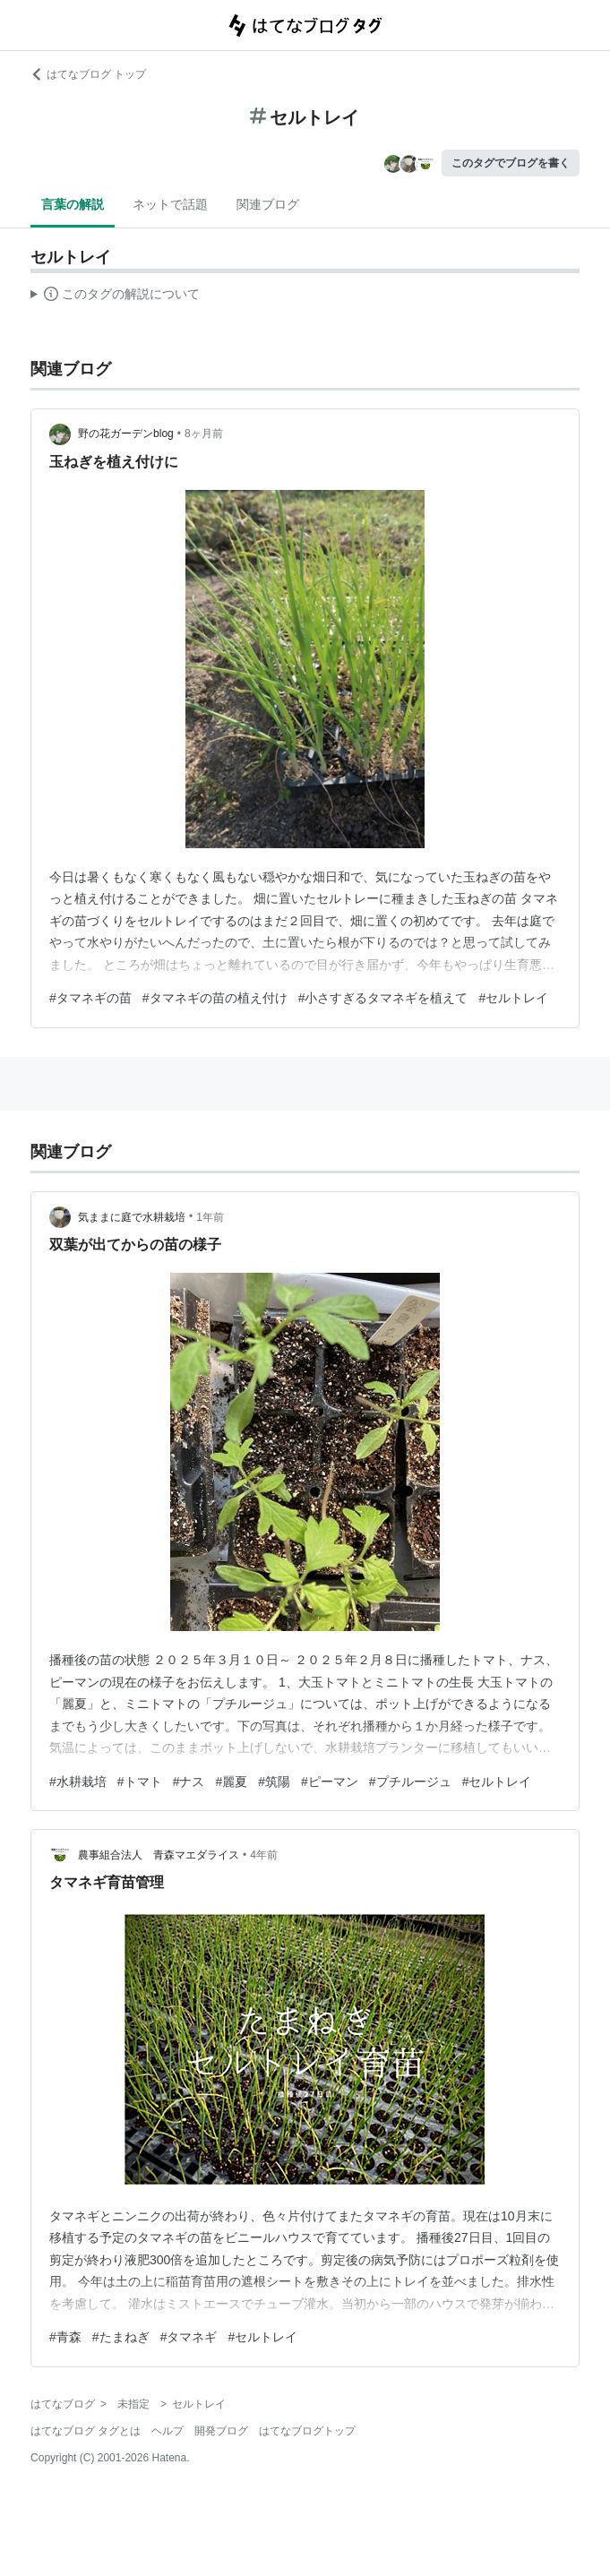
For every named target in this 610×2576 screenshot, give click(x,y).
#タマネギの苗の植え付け (215, 998)
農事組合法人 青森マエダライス (158, 1855)
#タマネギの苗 (90, 998)
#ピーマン (329, 1781)
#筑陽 (274, 1781)
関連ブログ (267, 204)
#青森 (65, 2337)
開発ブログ (221, 2431)
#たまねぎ (121, 2337)
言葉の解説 (72, 204)
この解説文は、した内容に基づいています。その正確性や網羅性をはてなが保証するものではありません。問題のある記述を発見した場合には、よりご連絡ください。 (115, 296)
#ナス (189, 1781)
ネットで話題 (170, 204)
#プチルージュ (410, 1781)
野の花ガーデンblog (126, 433)
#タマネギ (189, 2337)
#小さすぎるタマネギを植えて (383, 998)
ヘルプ (167, 2431)
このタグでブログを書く (510, 163)
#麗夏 (231, 1781)
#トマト (139, 1781)
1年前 (210, 1217)
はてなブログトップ (307, 2431)
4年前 (264, 1855)
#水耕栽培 (78, 1781)
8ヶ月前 (204, 433)
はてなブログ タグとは (85, 2431)
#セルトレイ (513, 998)
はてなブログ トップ (88, 74)
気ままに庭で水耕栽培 (131, 1217)
